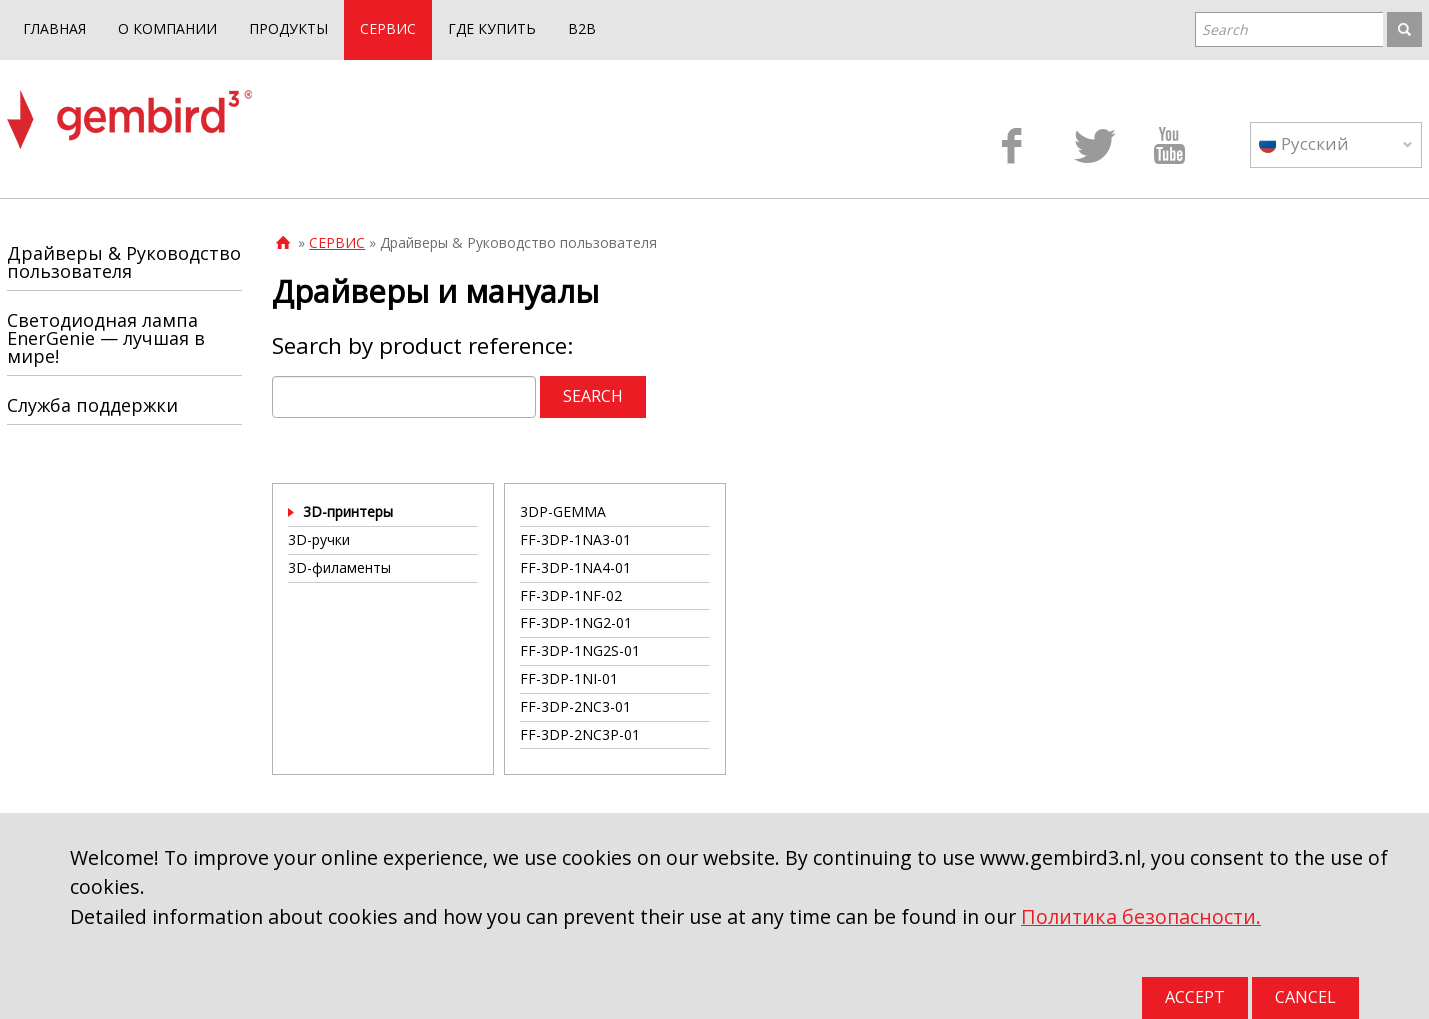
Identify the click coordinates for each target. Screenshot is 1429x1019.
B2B (582, 28)
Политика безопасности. (1141, 916)
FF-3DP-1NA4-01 (575, 567)
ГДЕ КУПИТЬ (492, 28)
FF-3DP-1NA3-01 (575, 539)
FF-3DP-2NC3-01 (575, 706)
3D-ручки (319, 539)
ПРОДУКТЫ (288, 28)
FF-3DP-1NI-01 (569, 678)
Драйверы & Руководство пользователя (124, 262)
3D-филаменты (339, 567)
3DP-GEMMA (563, 511)
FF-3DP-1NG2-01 (576, 622)
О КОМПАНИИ (167, 28)
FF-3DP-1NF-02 (571, 595)
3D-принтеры (348, 511)
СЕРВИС (388, 28)
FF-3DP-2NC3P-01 (580, 734)
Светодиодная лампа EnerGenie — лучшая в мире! (106, 338)
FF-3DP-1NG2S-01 (580, 650)
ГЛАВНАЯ (54, 28)
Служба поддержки (92, 405)
